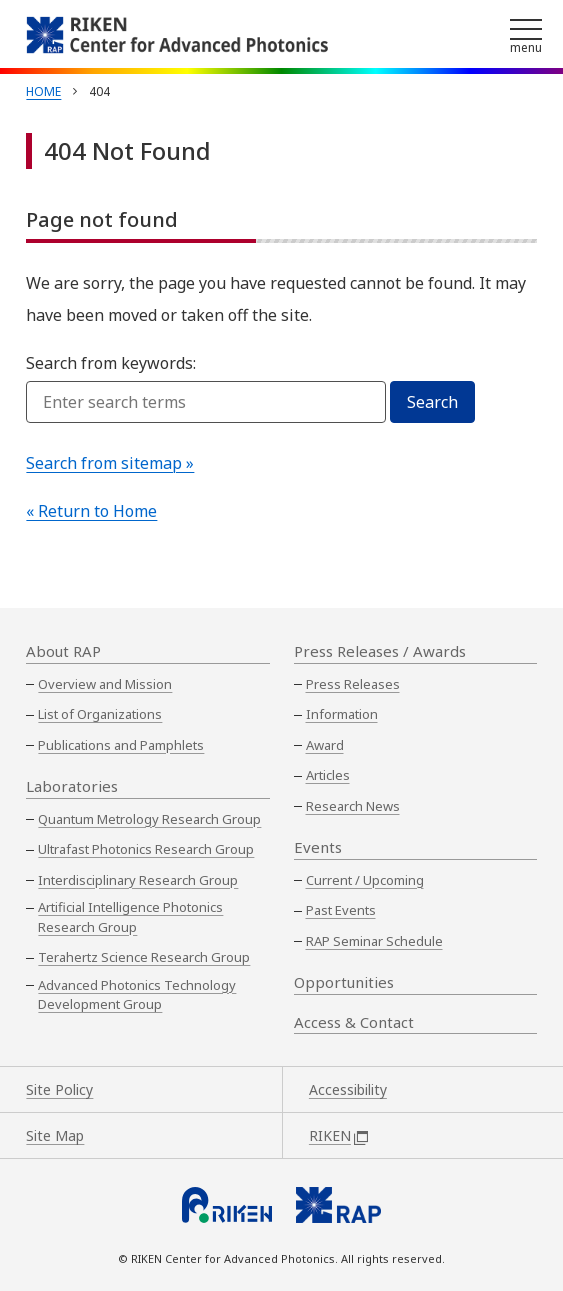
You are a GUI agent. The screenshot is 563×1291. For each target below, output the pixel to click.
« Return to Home (91, 511)
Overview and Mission (105, 684)
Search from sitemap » (110, 463)
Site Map (55, 1135)
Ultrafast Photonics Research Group (146, 849)
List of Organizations (100, 714)
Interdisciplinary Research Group (138, 880)
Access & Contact (354, 1022)
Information (342, 714)
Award (325, 745)
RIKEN (339, 1135)
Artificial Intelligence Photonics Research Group (130, 917)
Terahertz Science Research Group (144, 957)
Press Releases (353, 684)
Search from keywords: (111, 363)
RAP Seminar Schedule (374, 941)
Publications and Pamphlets (121, 745)
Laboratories (72, 786)
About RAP (63, 651)
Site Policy (59, 1089)
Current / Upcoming (365, 880)
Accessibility (348, 1089)
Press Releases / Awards (380, 651)
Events (318, 847)
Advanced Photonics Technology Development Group (137, 995)
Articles (328, 775)
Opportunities (344, 982)
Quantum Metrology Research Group (149, 819)
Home (43, 91)
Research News (353, 806)
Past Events (341, 910)
